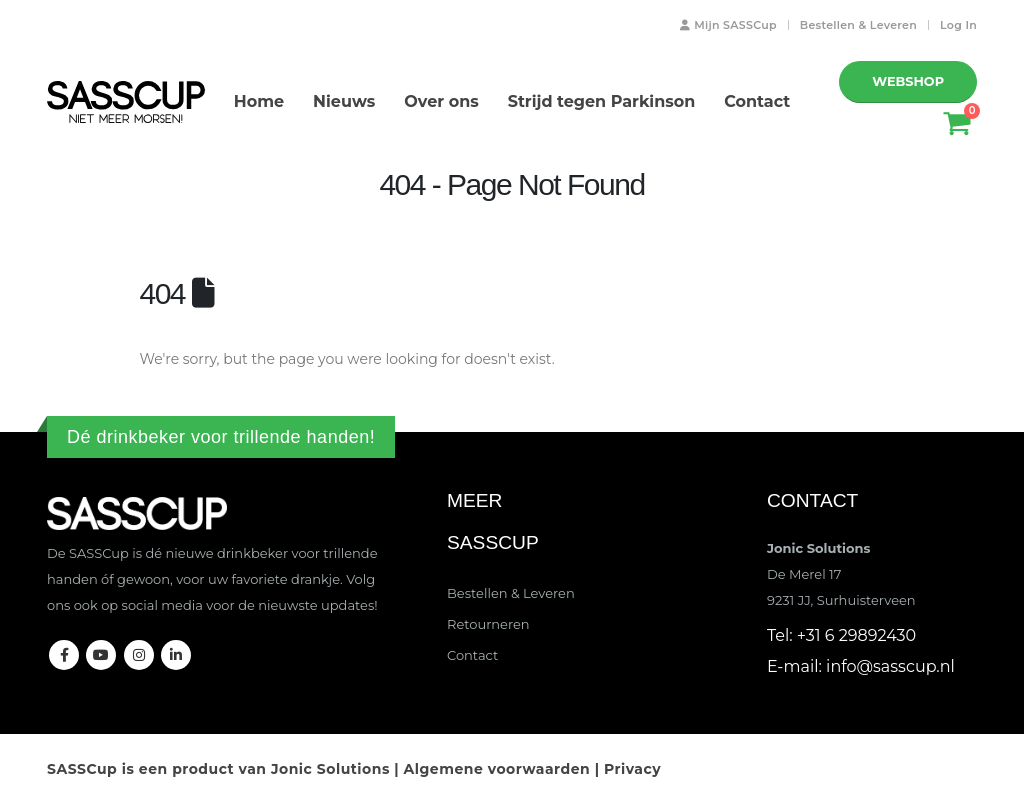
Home (259, 101)
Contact (757, 101)
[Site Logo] (126, 102)
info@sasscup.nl (890, 666)
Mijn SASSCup (726, 25)
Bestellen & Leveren (858, 25)
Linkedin (176, 655)
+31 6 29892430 (856, 635)
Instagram (139, 655)
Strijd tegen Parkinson (602, 101)
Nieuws (344, 101)
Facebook (64, 655)
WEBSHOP (908, 81)
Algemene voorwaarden (497, 769)
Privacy (632, 769)
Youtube (101, 655)
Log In (958, 25)
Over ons (441, 101)
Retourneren (488, 624)
